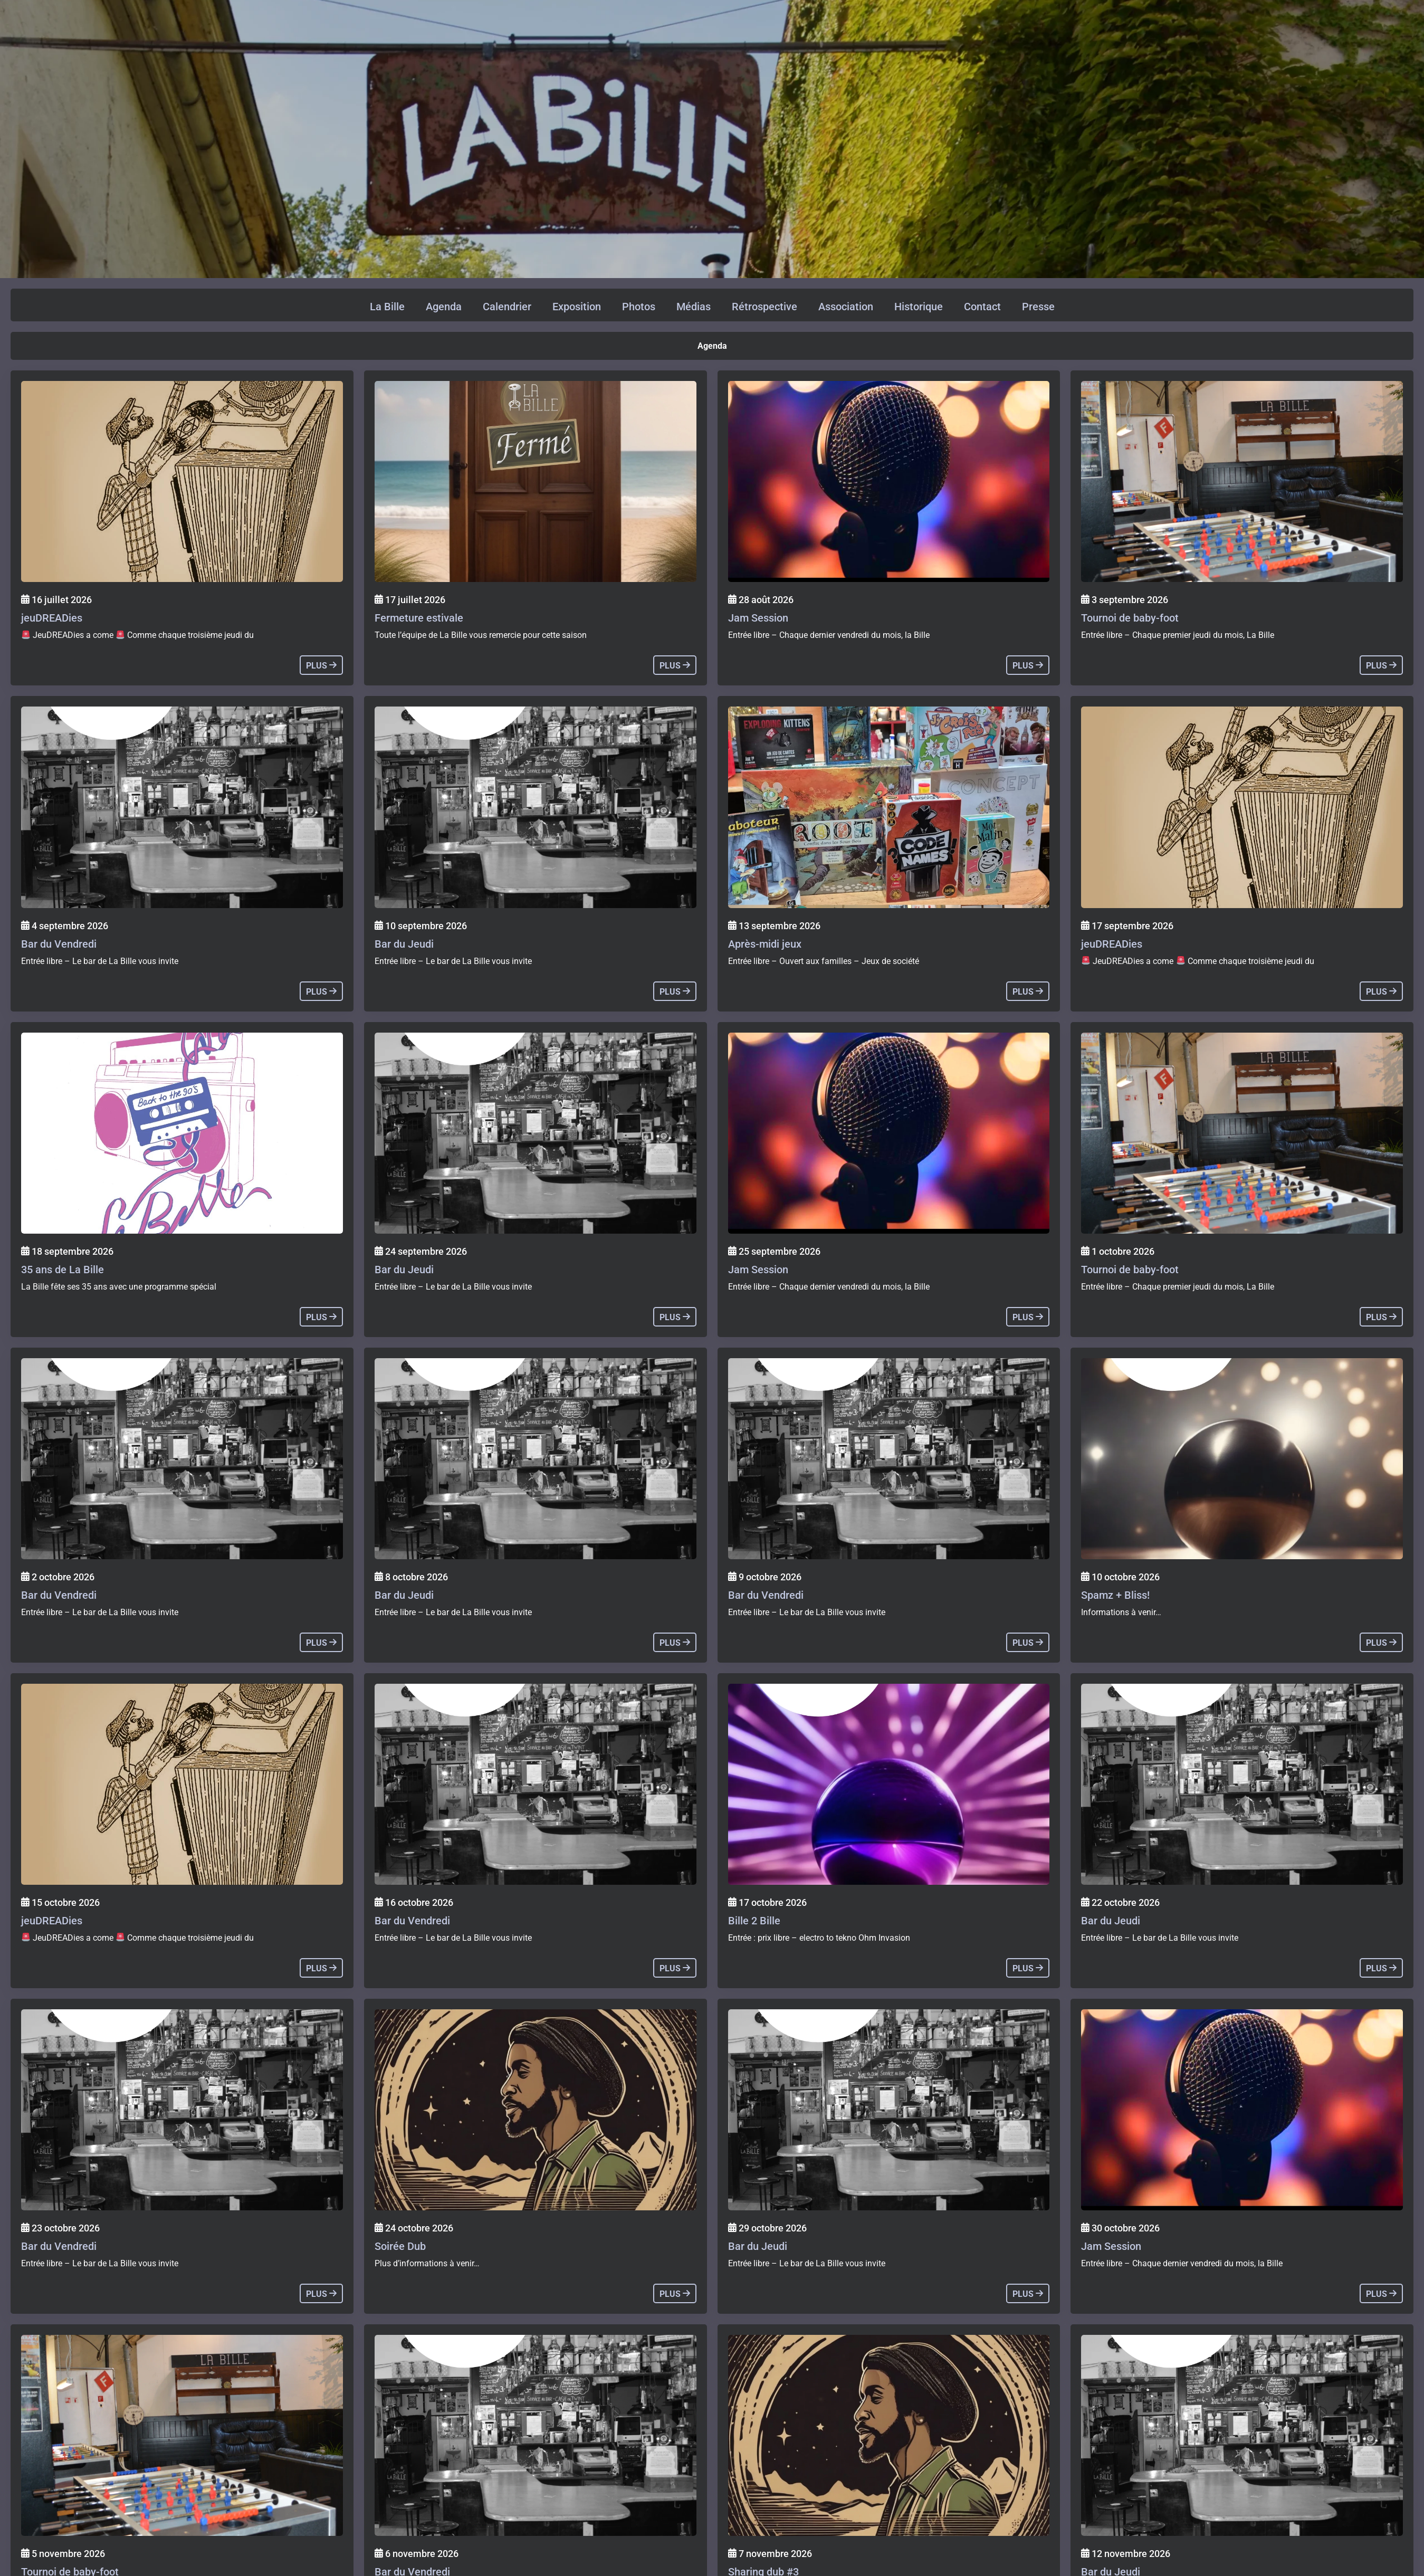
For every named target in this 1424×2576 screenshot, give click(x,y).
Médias (693, 306)
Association (845, 306)
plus (321, 666)
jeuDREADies (51, 618)
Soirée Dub (400, 2246)
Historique (918, 306)
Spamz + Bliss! (1115, 1595)
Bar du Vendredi (59, 944)
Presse (1038, 306)
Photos (638, 306)
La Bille (387, 306)
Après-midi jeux (764, 944)
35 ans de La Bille (62, 1269)
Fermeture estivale (419, 618)
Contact (982, 306)
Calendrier (507, 306)
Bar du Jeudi (404, 944)
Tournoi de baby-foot (1130, 618)
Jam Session (758, 618)
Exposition (576, 306)
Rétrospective (764, 306)
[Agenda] (182, 481)
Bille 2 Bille (754, 1920)
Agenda (444, 306)
